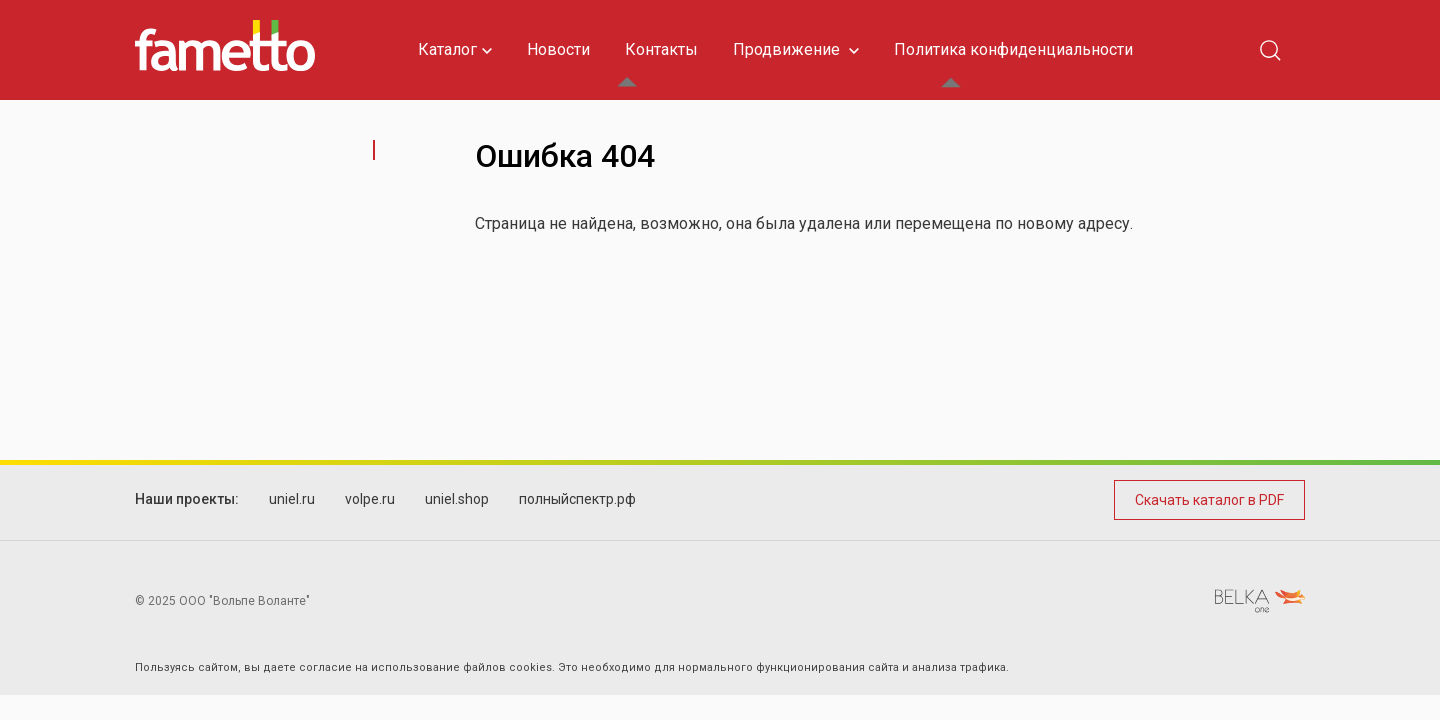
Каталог (455, 49)
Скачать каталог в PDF (1209, 500)
